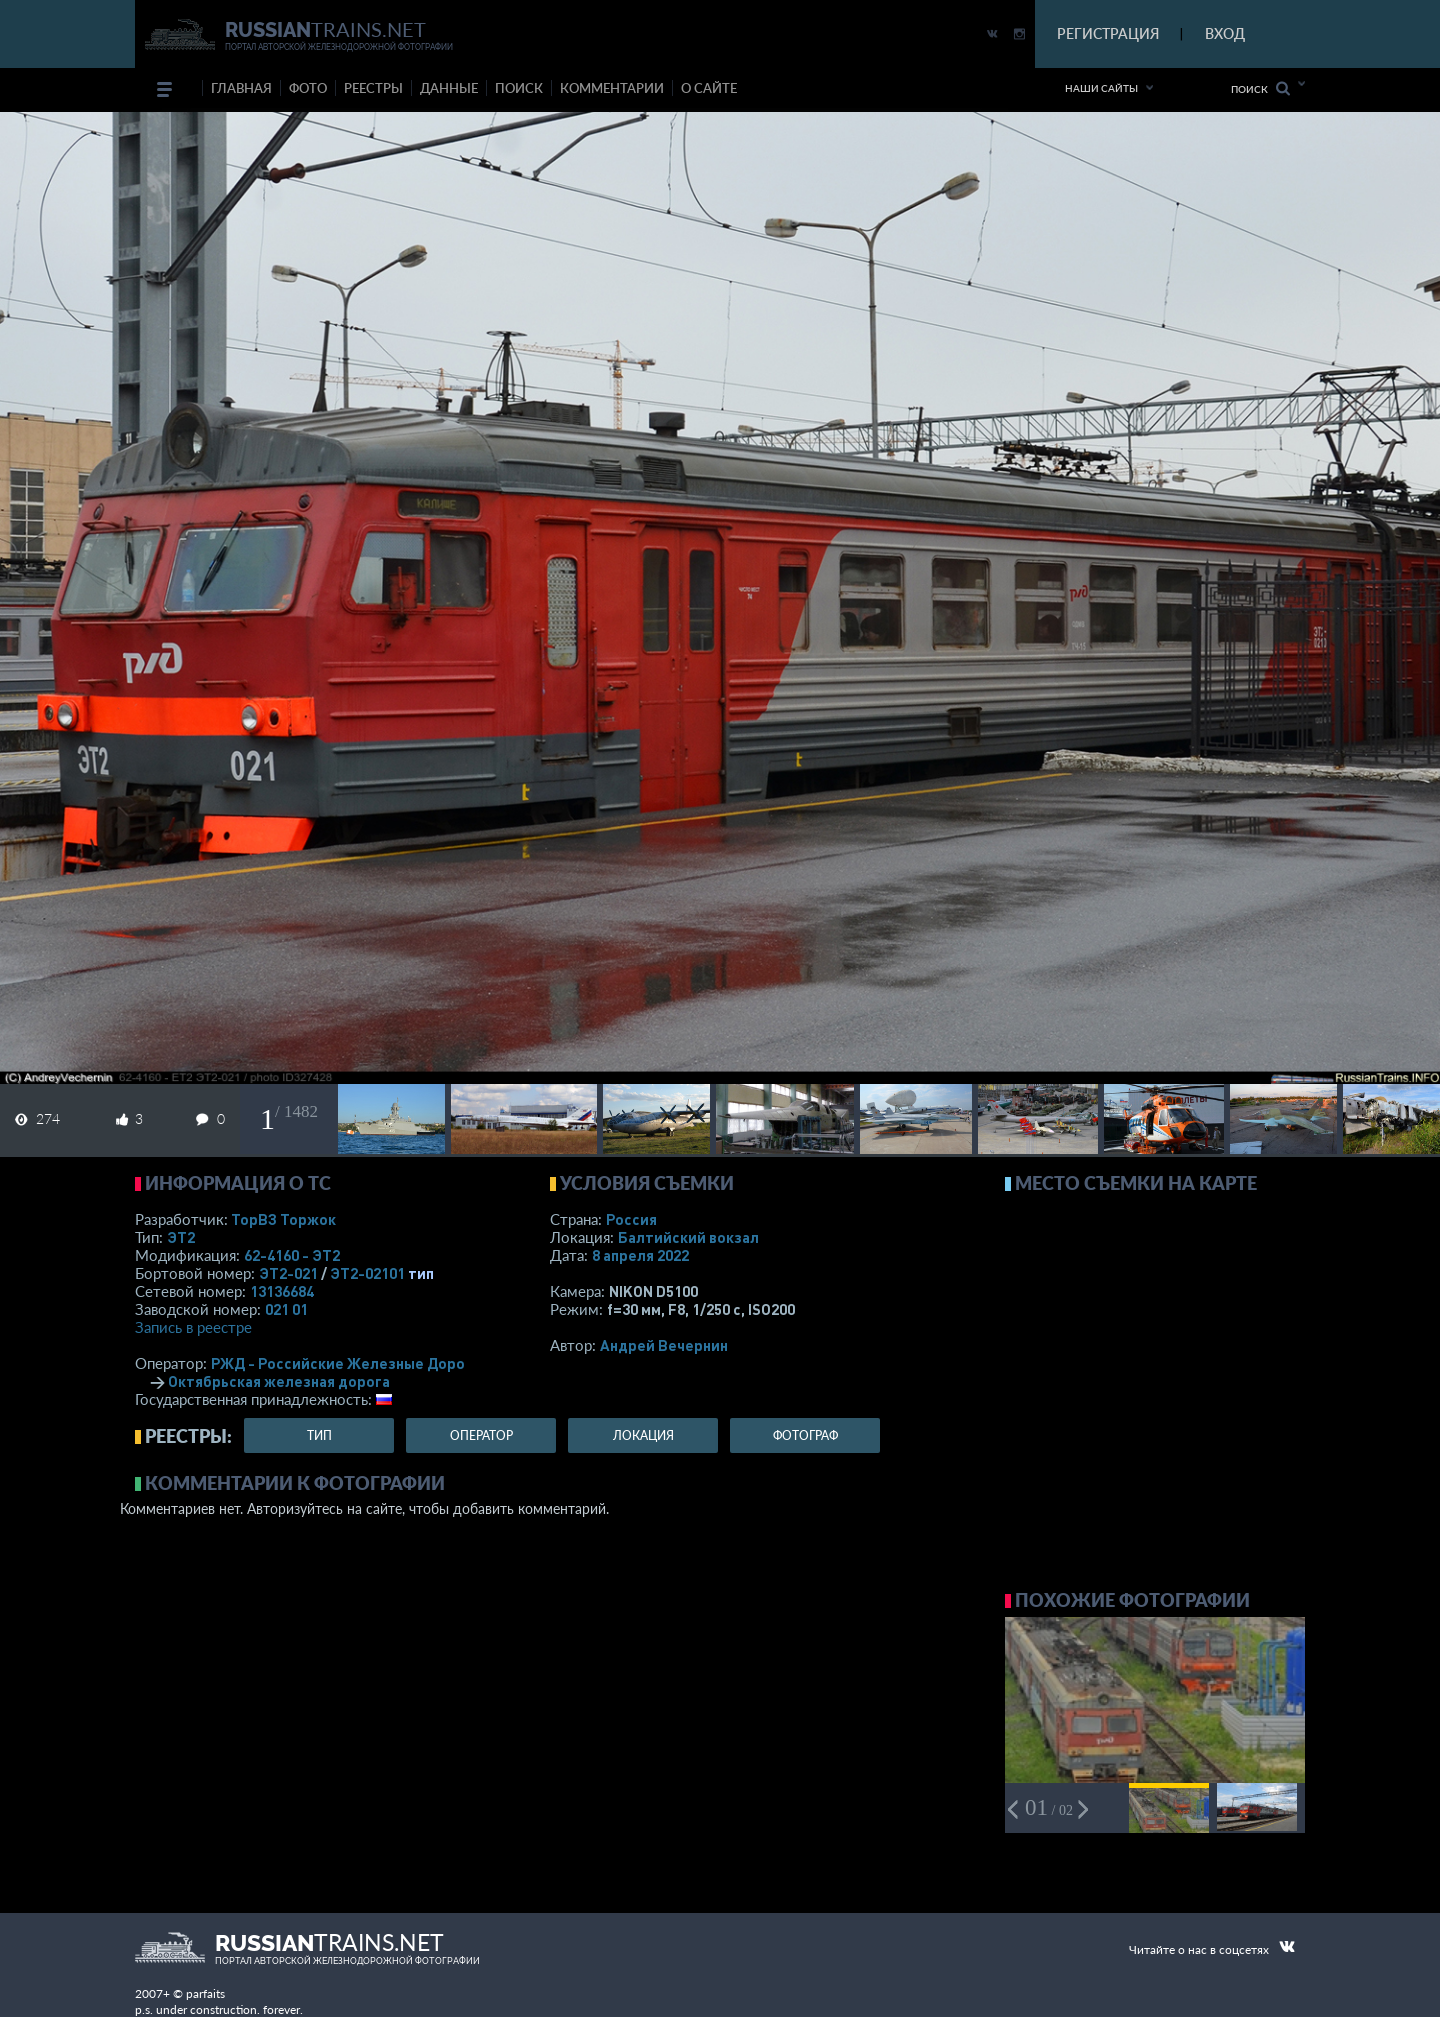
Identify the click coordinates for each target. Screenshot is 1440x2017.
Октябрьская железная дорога (279, 1381)
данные (449, 88)
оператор (481, 1435)
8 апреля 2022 (640, 1255)
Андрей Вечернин (664, 1345)
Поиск (1260, 88)
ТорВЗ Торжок (283, 1219)
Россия (631, 1219)
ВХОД (1225, 33)
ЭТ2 (181, 1237)
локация (643, 1435)
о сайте (709, 88)
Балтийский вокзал (688, 1237)
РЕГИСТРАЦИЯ (1108, 33)
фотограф (805, 1435)
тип (421, 1273)
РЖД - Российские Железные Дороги (346, 1363)
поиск (519, 88)
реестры (373, 88)
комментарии (612, 88)
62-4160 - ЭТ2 (292, 1255)
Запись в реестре (193, 1327)
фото (308, 88)
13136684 (282, 1291)
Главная (241, 88)
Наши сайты (1101, 88)
